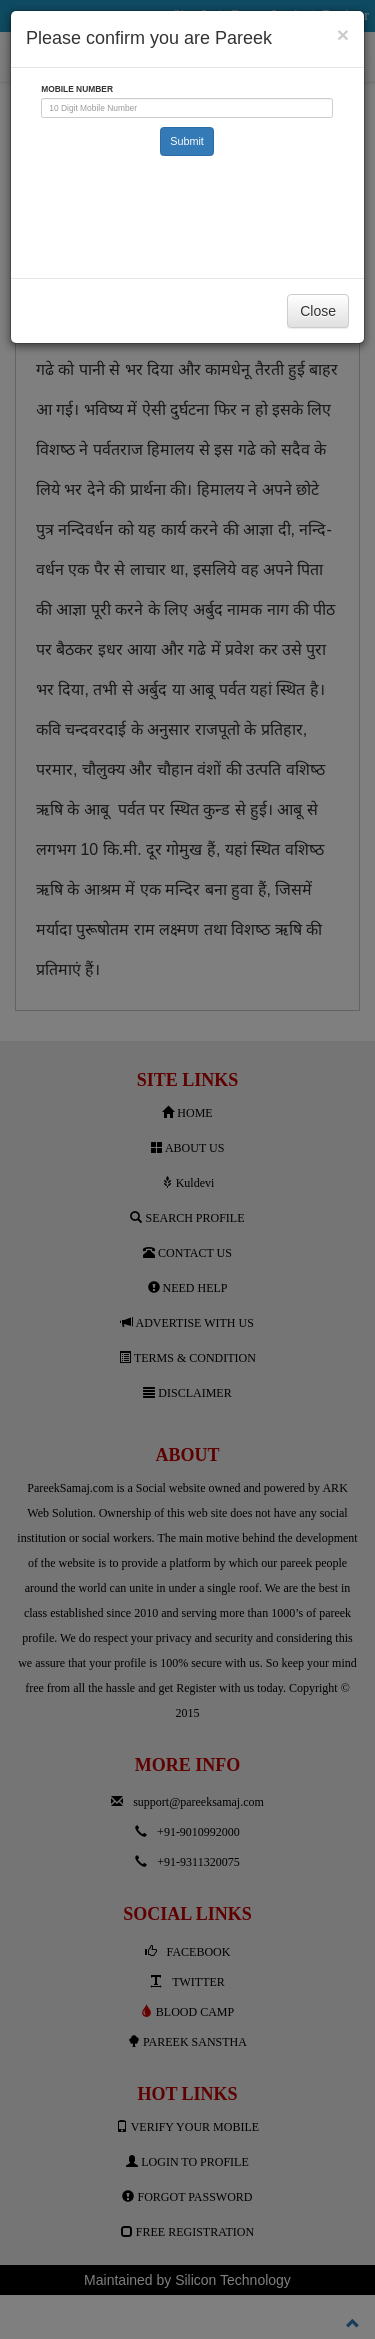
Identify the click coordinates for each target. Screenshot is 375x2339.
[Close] (343, 34)
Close (318, 311)
